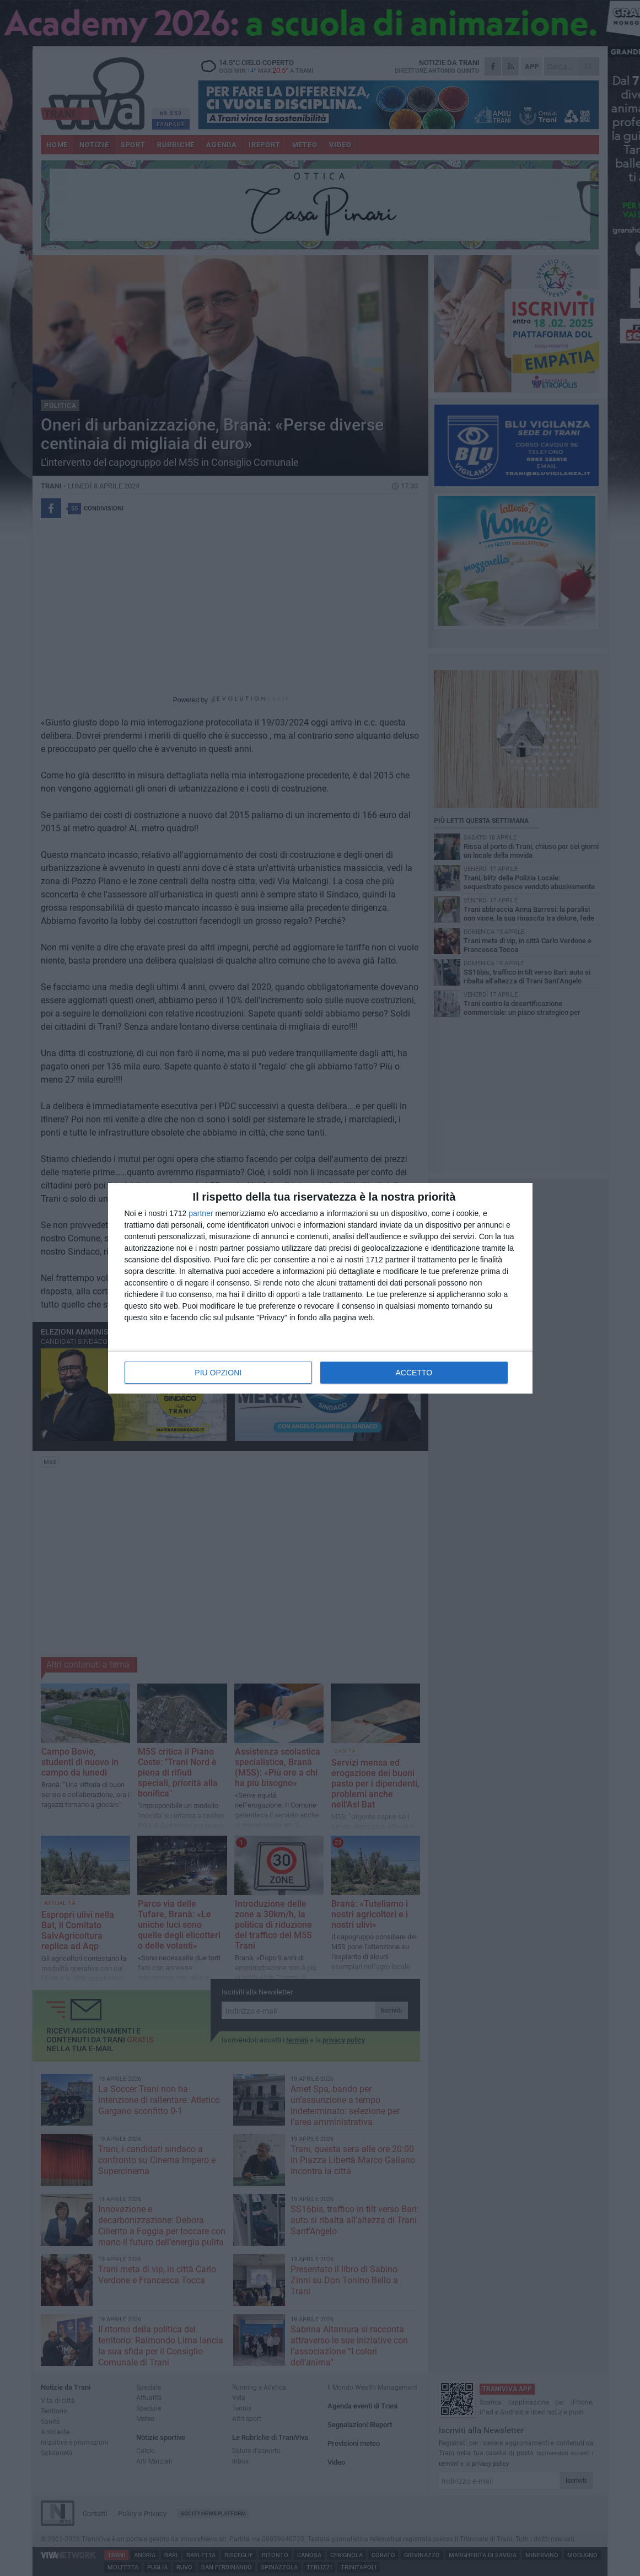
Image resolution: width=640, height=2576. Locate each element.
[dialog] (320, 1288)
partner (201, 1213)
